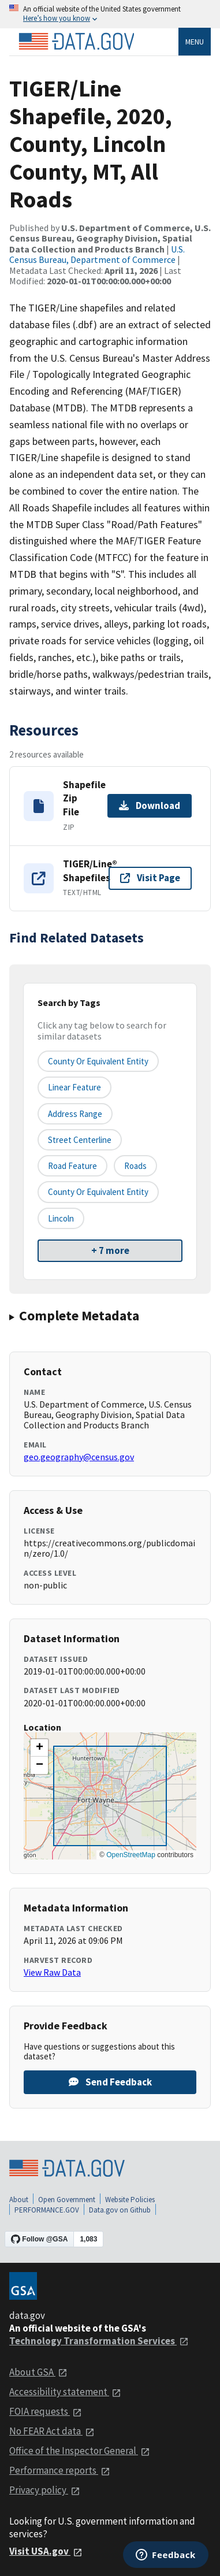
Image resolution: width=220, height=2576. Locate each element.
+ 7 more (110, 1250)
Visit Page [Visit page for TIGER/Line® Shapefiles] (150, 877)
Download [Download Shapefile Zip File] (149, 805)
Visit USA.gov (46, 2551)
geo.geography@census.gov (79, 1457)
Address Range (75, 1113)
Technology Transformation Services (99, 2340)
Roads (135, 1165)
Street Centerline (79, 1139)
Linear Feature (74, 1087)
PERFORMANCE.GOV (46, 2210)
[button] (39, 1748)
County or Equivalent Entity (98, 1191)
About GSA (38, 2372)
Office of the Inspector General (79, 2450)
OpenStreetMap (130, 1855)
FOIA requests (45, 2411)
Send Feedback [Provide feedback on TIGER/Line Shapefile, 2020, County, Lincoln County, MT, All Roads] (110, 2082)
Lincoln (61, 1218)
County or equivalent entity (98, 1061)
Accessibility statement (65, 2391)
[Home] (76, 41)
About (18, 2199)
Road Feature (72, 1165)
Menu (194, 41)
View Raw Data (52, 1972)
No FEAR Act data (52, 2431)
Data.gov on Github (120, 2210)
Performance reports (59, 2470)
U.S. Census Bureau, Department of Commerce (97, 254)
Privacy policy (44, 2490)
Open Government (66, 2199)
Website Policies (130, 2199)
